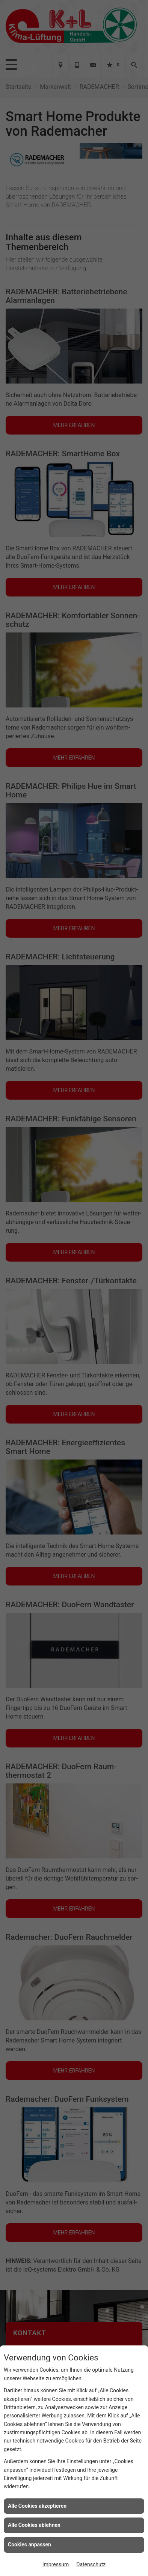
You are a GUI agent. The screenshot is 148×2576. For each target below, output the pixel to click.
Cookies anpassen (29, 2545)
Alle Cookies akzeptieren (37, 2506)
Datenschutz (91, 2564)
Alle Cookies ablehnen (34, 2525)
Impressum (55, 2564)
